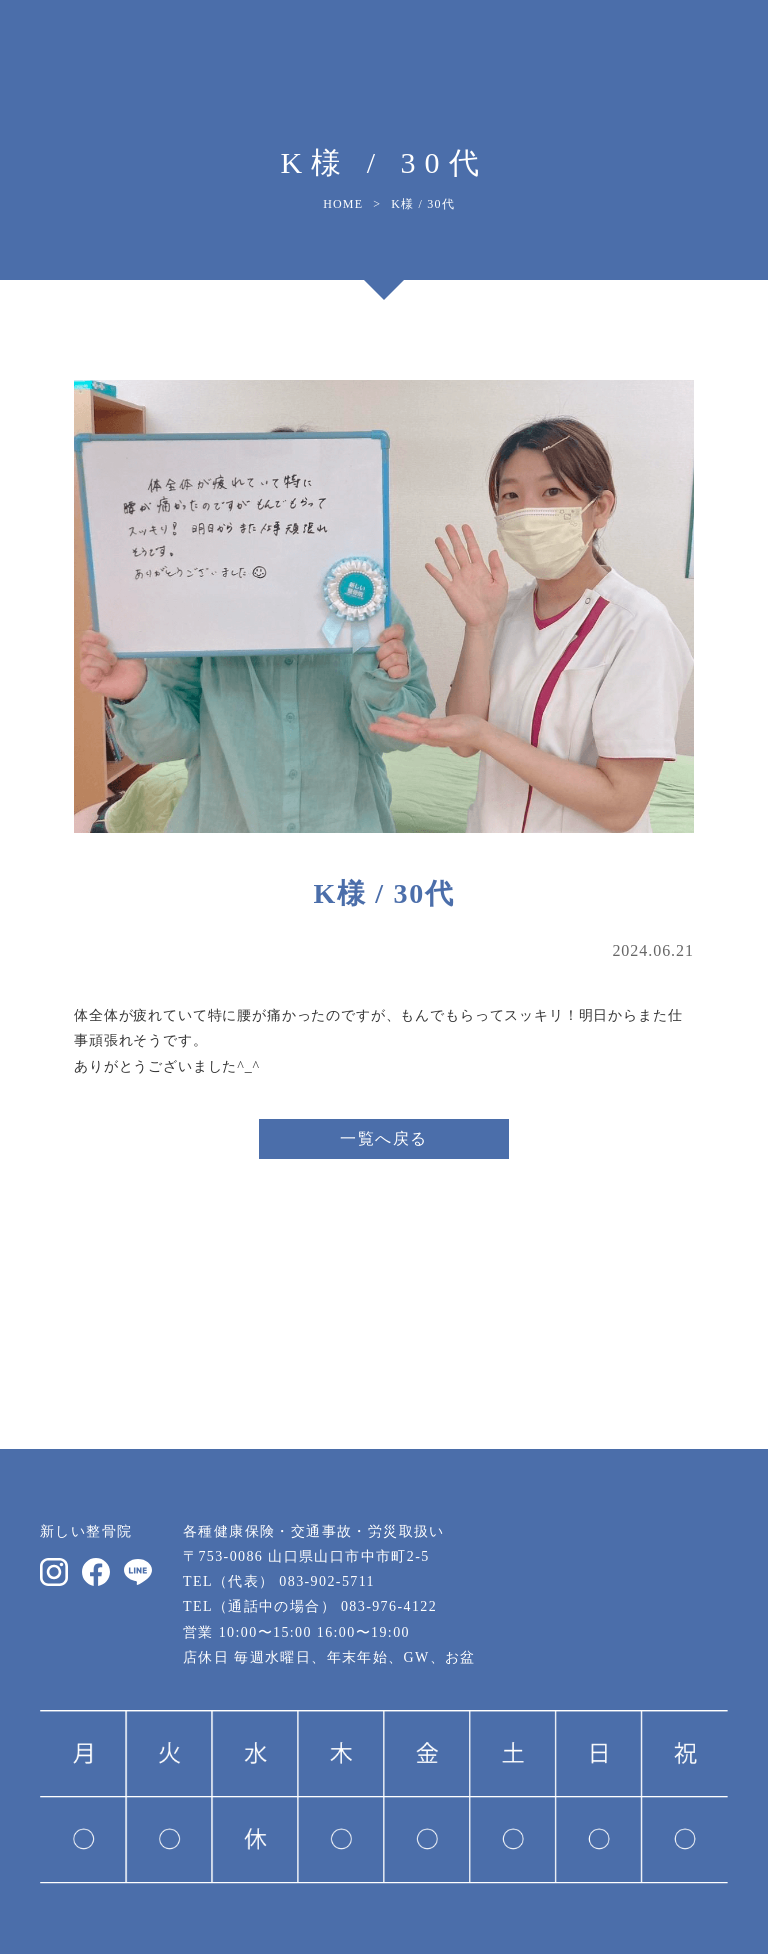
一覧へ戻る (384, 1138)
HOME (343, 204)
